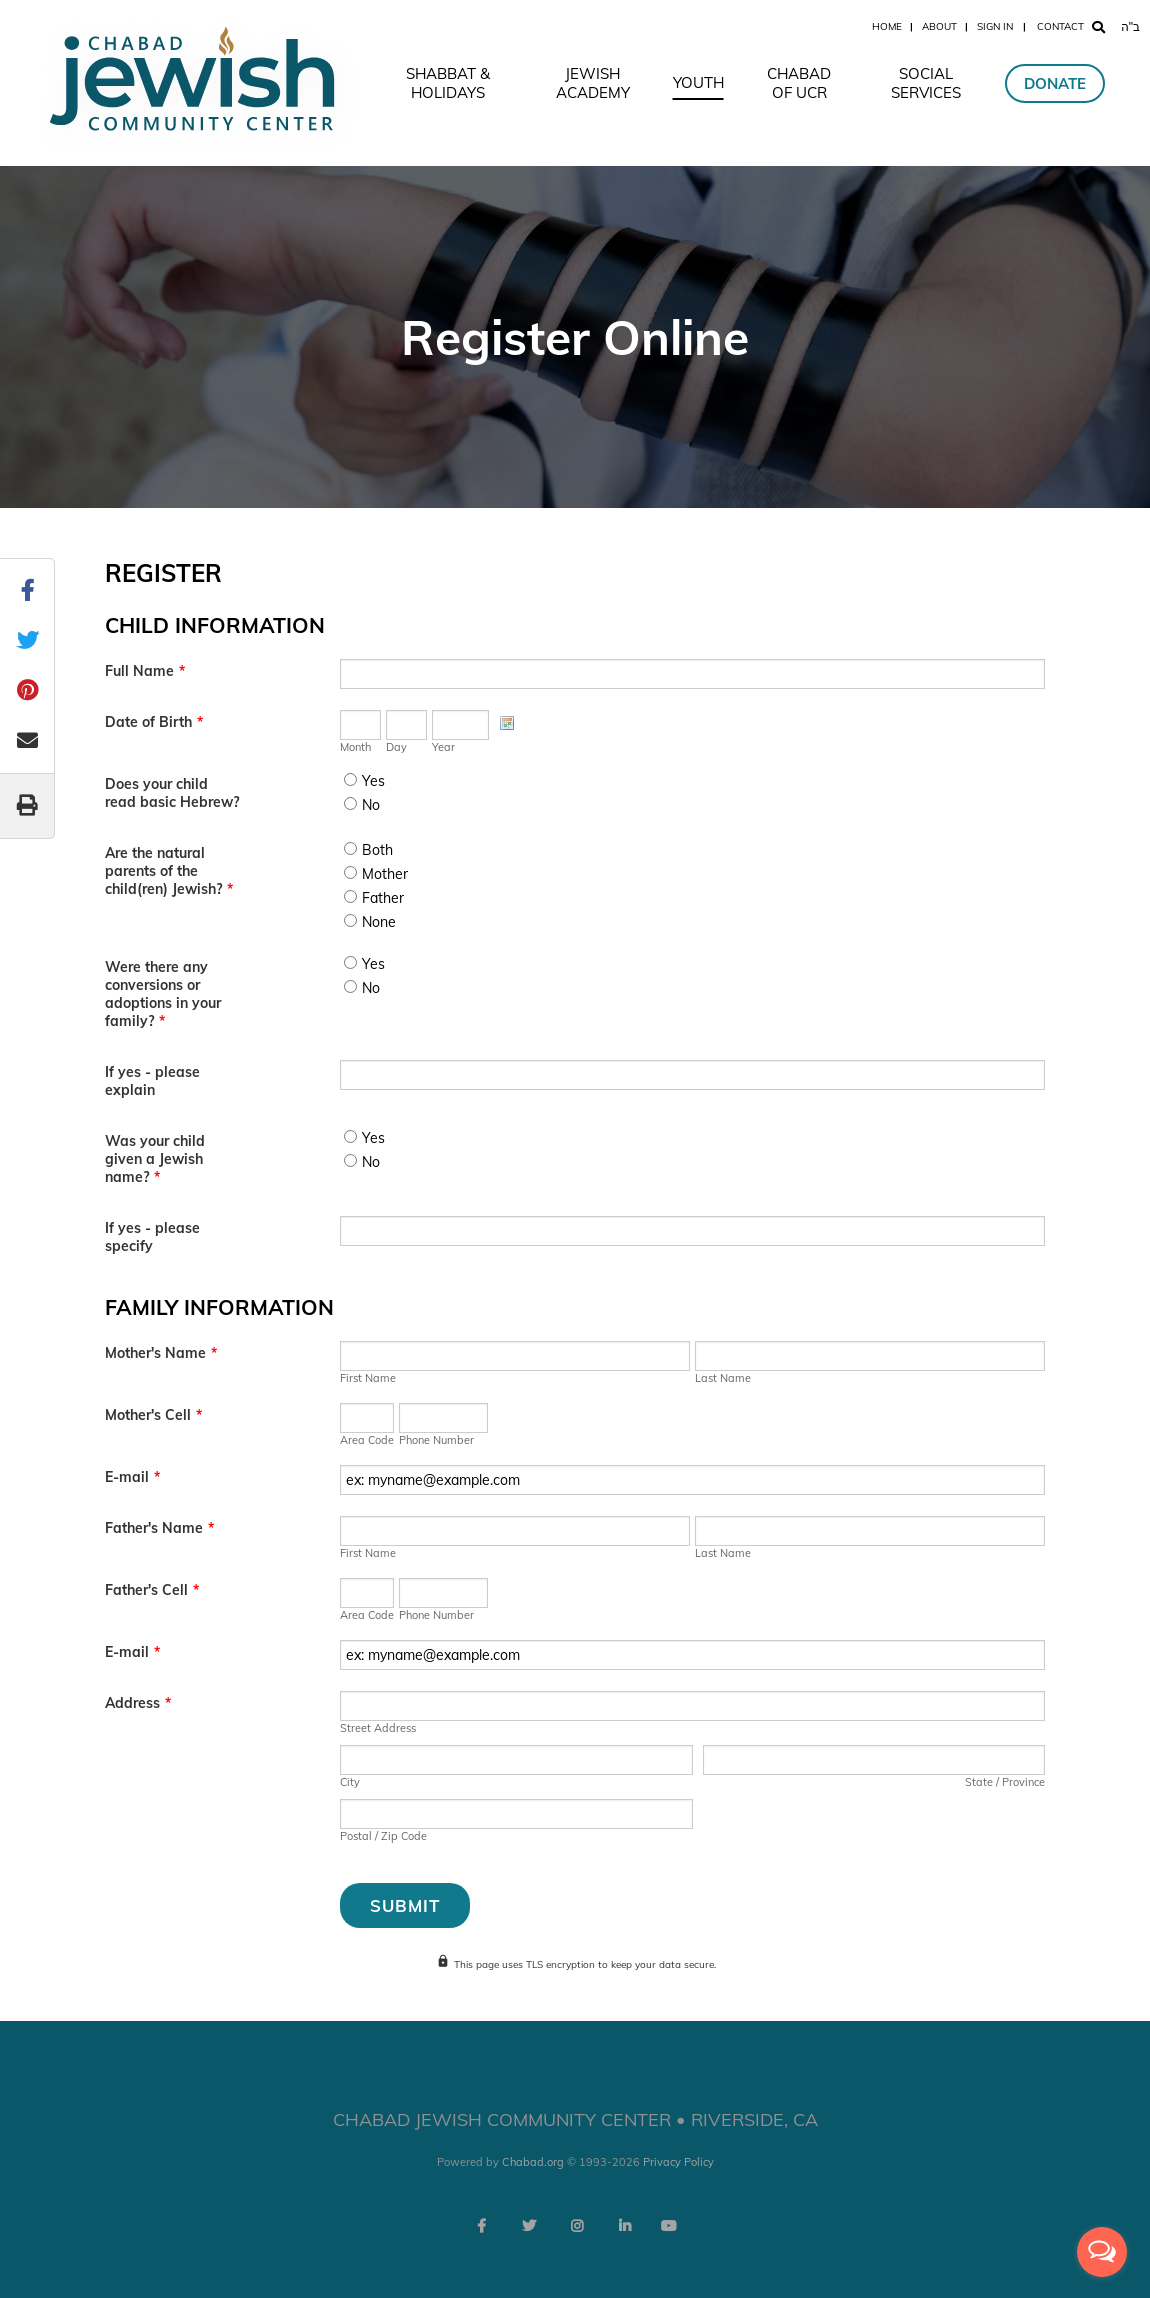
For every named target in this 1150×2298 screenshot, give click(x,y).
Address (138, 1703)
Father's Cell (152, 1590)
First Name (368, 1378)
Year (443, 747)
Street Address (378, 1728)
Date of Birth (154, 722)
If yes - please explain (152, 1081)
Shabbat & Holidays (448, 83)
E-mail (132, 1477)
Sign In (995, 26)
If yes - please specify (152, 1237)
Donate (1055, 83)
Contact (1060, 26)
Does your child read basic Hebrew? (172, 793)
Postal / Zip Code (383, 1836)
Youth (698, 82)
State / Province (1005, 1782)
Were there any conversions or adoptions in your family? (163, 994)
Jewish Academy (593, 83)
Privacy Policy (678, 2162)
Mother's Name (161, 1353)
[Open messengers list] (1102, 2252)
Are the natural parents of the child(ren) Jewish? (169, 871)
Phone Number (436, 1440)
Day (396, 747)
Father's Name (159, 1528)
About (939, 26)
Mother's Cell (153, 1415)
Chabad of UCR (799, 83)
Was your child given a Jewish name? (155, 1159)
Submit (405, 1905)
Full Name (145, 671)
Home (887, 26)
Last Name (723, 1378)
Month (355, 747)
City (350, 1782)
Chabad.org (533, 2162)
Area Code (367, 1440)
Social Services (926, 83)
